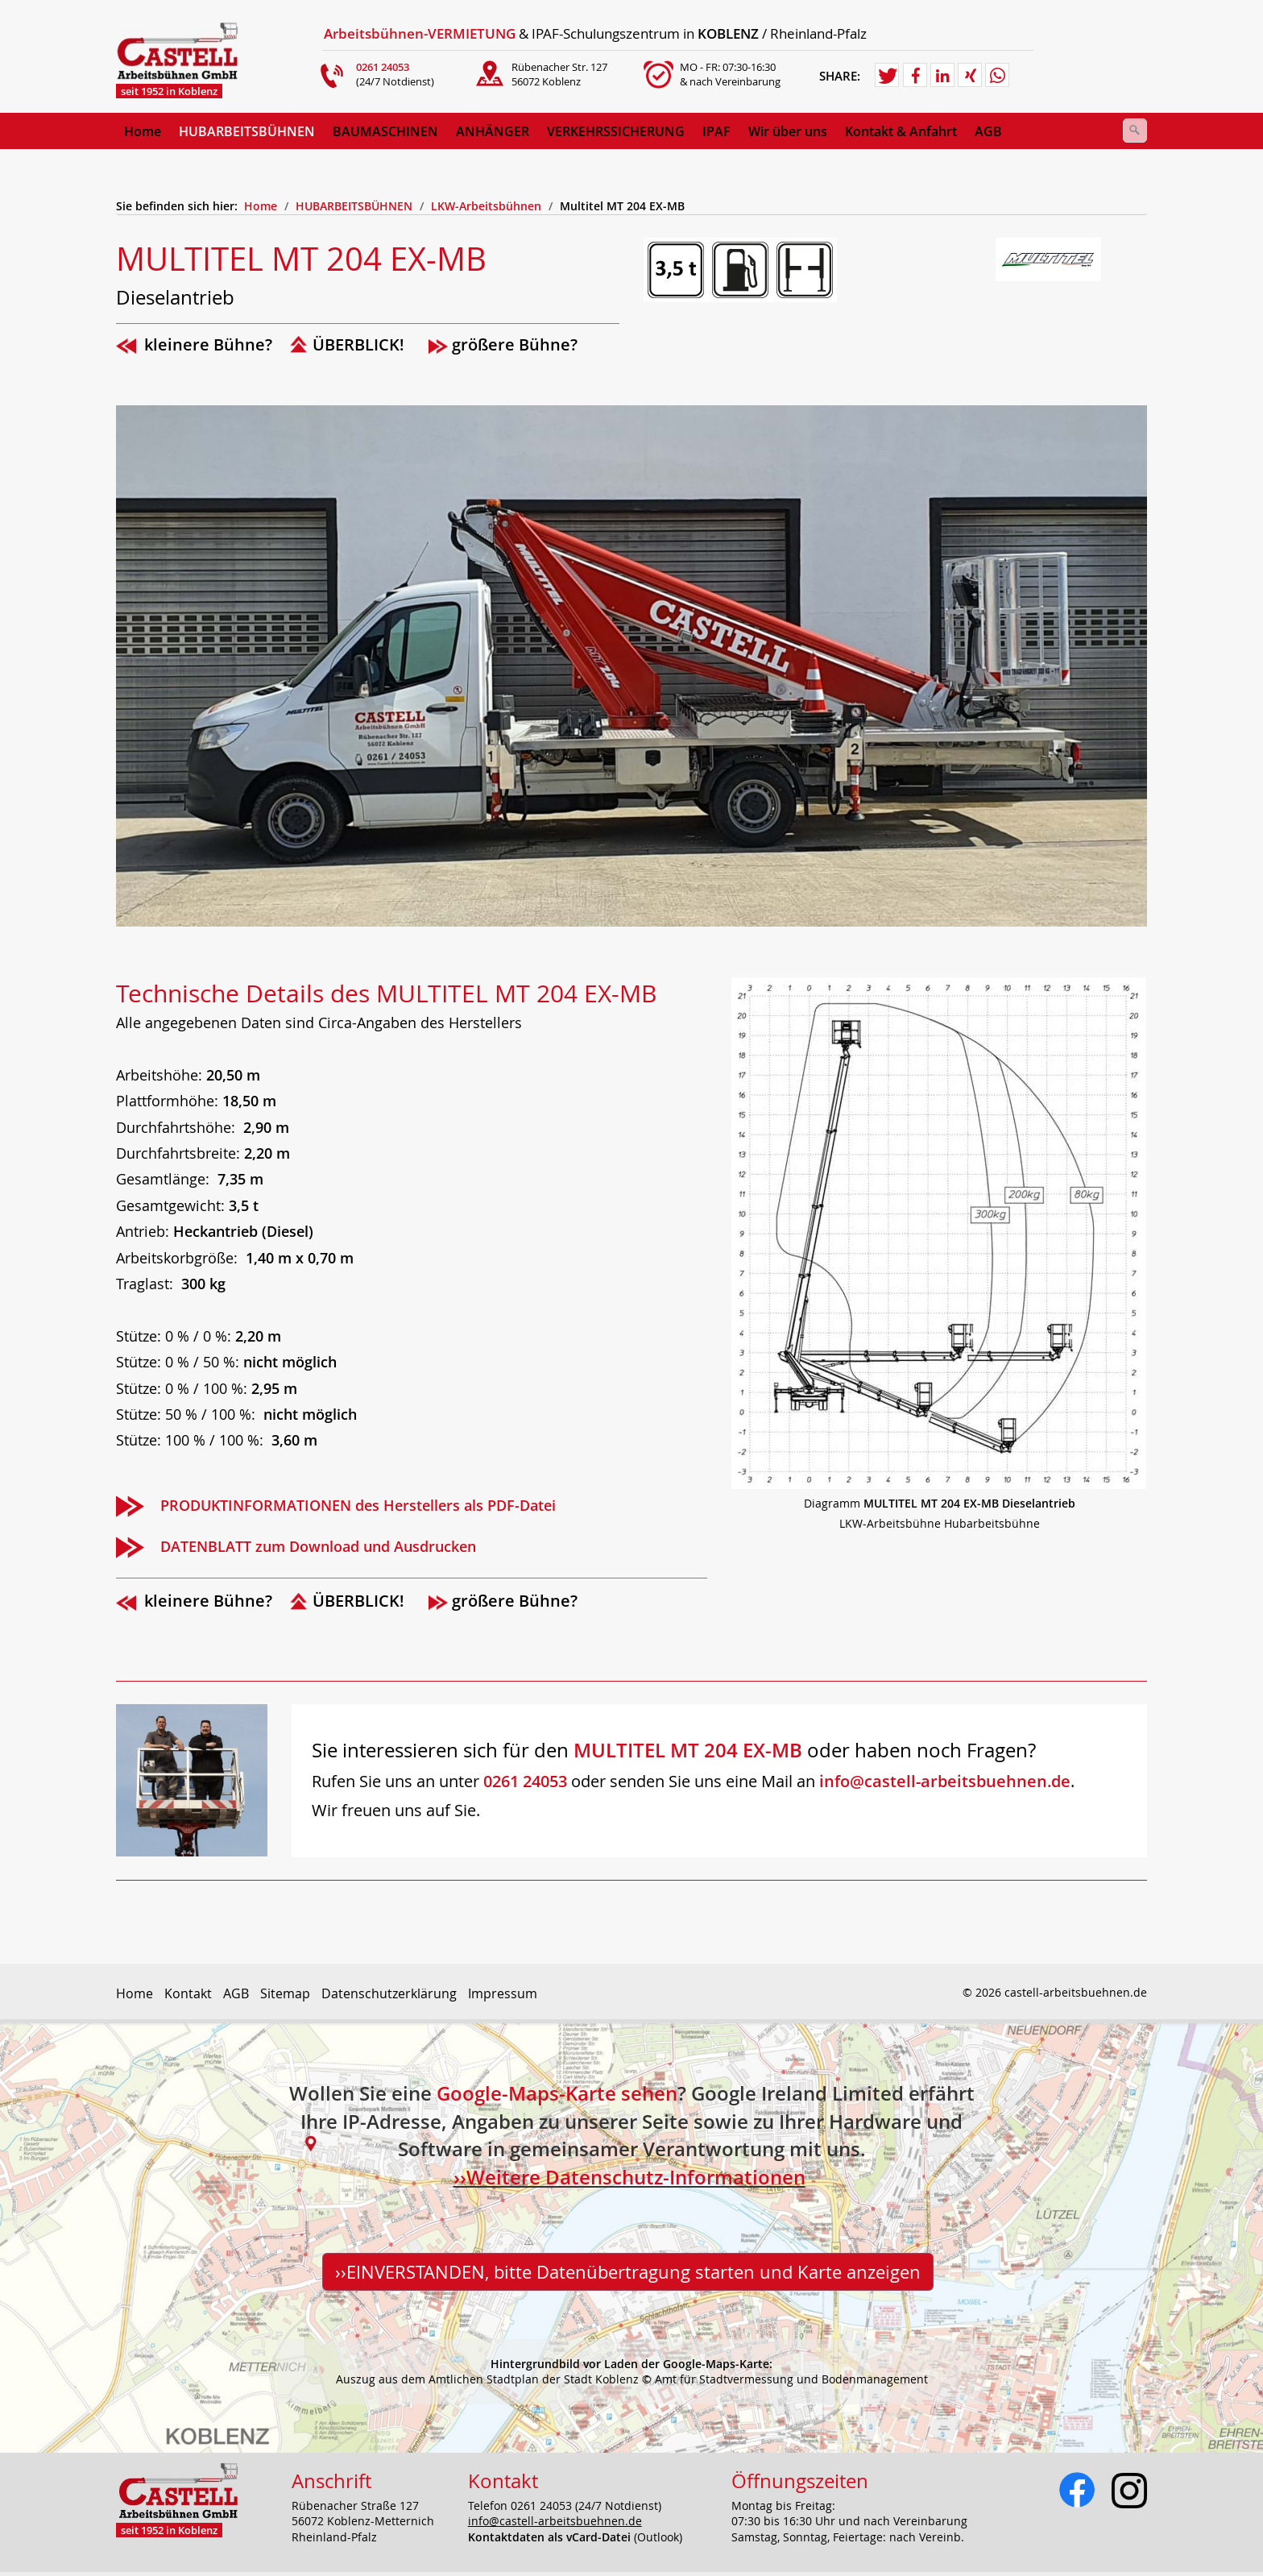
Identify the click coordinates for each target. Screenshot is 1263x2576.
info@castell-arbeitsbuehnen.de (944, 1781)
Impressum (502, 1993)
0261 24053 (525, 1781)
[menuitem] (143, 131)
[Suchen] (1135, 130)
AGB (236, 1993)
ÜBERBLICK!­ (358, 344)
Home (142, 131)
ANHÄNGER (492, 131)
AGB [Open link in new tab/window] (988, 131)
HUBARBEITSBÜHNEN (247, 131)
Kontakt (188, 1993)
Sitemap (285, 1993)
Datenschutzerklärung (389, 1993)
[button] (887, 76)
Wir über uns (787, 131)
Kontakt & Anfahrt (901, 131)
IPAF (716, 131)
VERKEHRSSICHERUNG (616, 131)
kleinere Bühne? (208, 344)
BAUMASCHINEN (385, 131)
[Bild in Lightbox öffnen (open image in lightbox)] (938, 1233)
